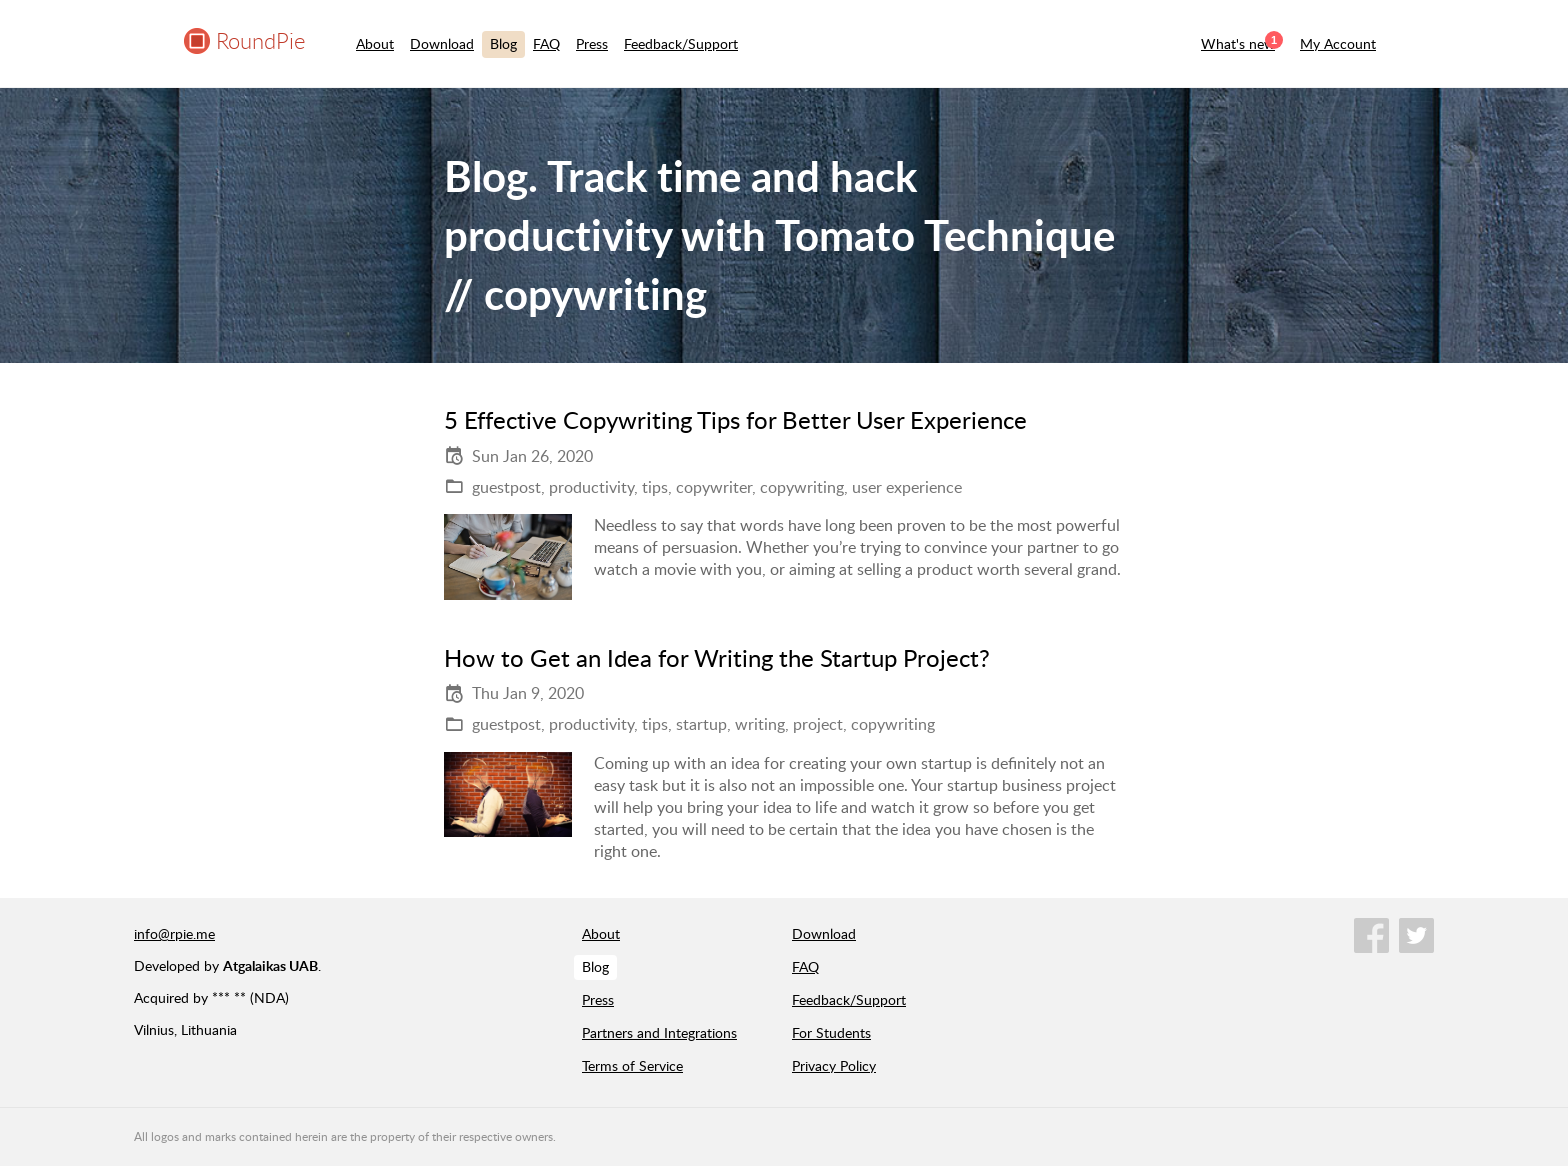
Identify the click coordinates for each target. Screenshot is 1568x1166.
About (375, 43)
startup (701, 724)
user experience (907, 487)
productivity (591, 487)
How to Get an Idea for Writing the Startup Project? (717, 657)
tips (655, 487)
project (818, 724)
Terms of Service (632, 1065)
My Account (1338, 43)
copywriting (802, 487)
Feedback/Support (681, 43)
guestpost (506, 487)
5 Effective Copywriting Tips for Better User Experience (735, 419)
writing (760, 724)
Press (592, 43)
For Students (831, 1032)
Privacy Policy (834, 1065)
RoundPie (260, 40)
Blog (503, 43)
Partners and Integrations (659, 1032)
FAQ (546, 43)
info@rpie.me (174, 933)
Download (442, 43)
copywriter (714, 487)
